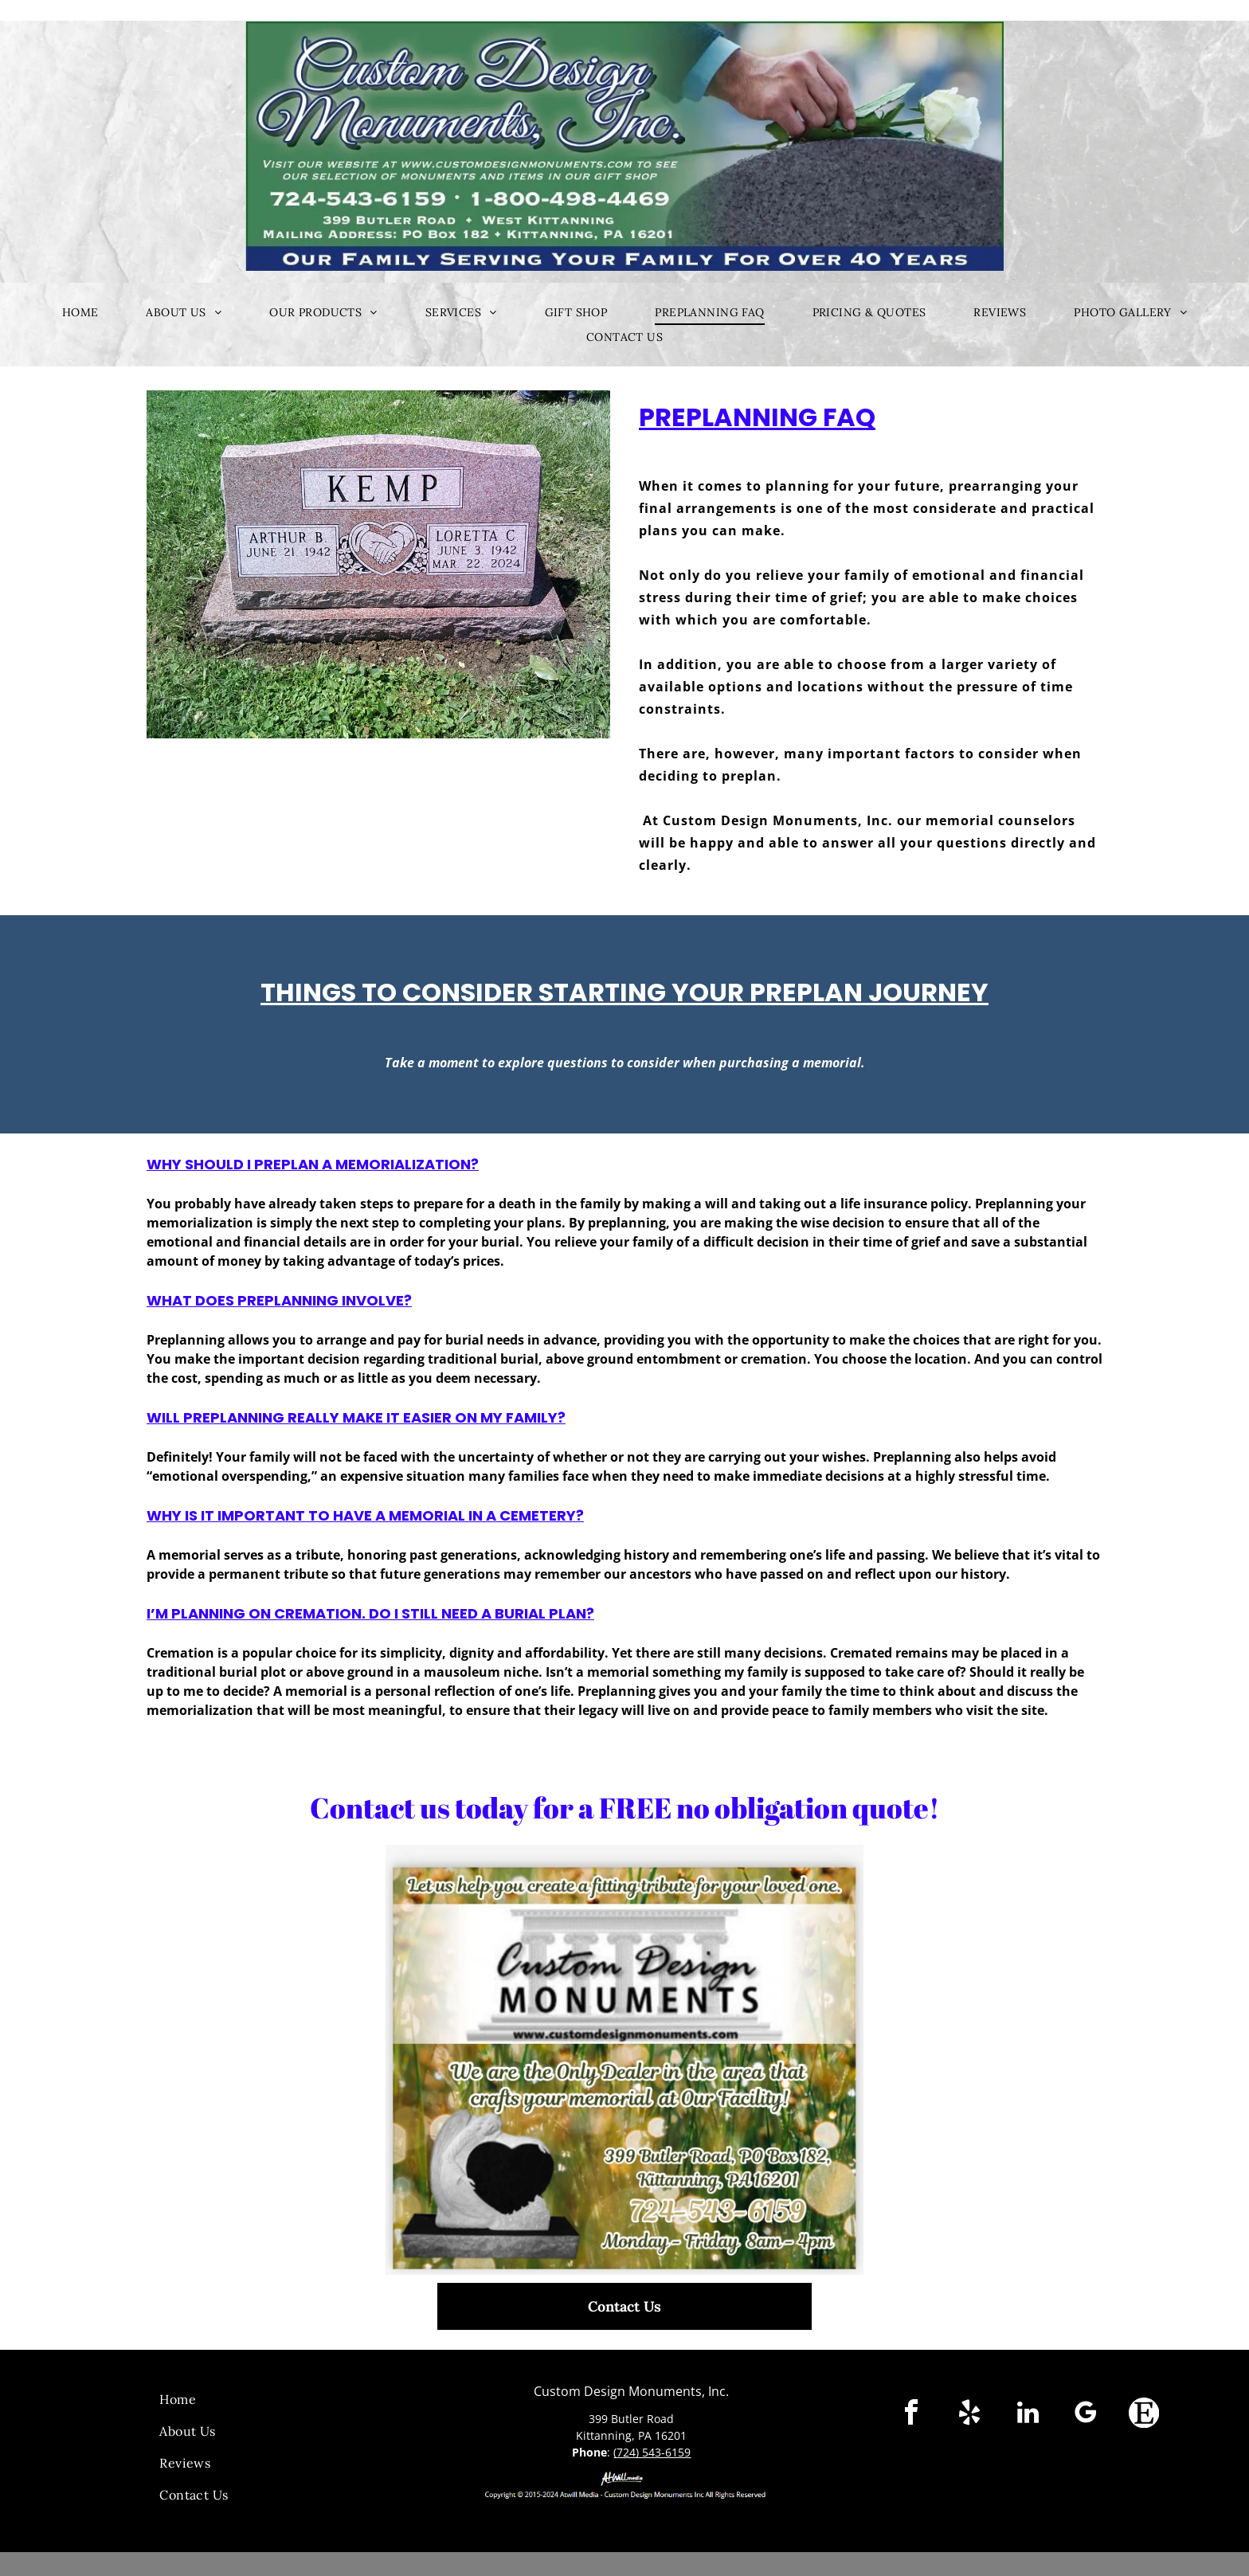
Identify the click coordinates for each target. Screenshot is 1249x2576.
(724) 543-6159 (652, 2452)
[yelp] (969, 2414)
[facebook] (911, 2414)
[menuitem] (80, 312)
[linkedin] (1027, 2414)
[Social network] (1144, 2414)
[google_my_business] (1085, 2414)
